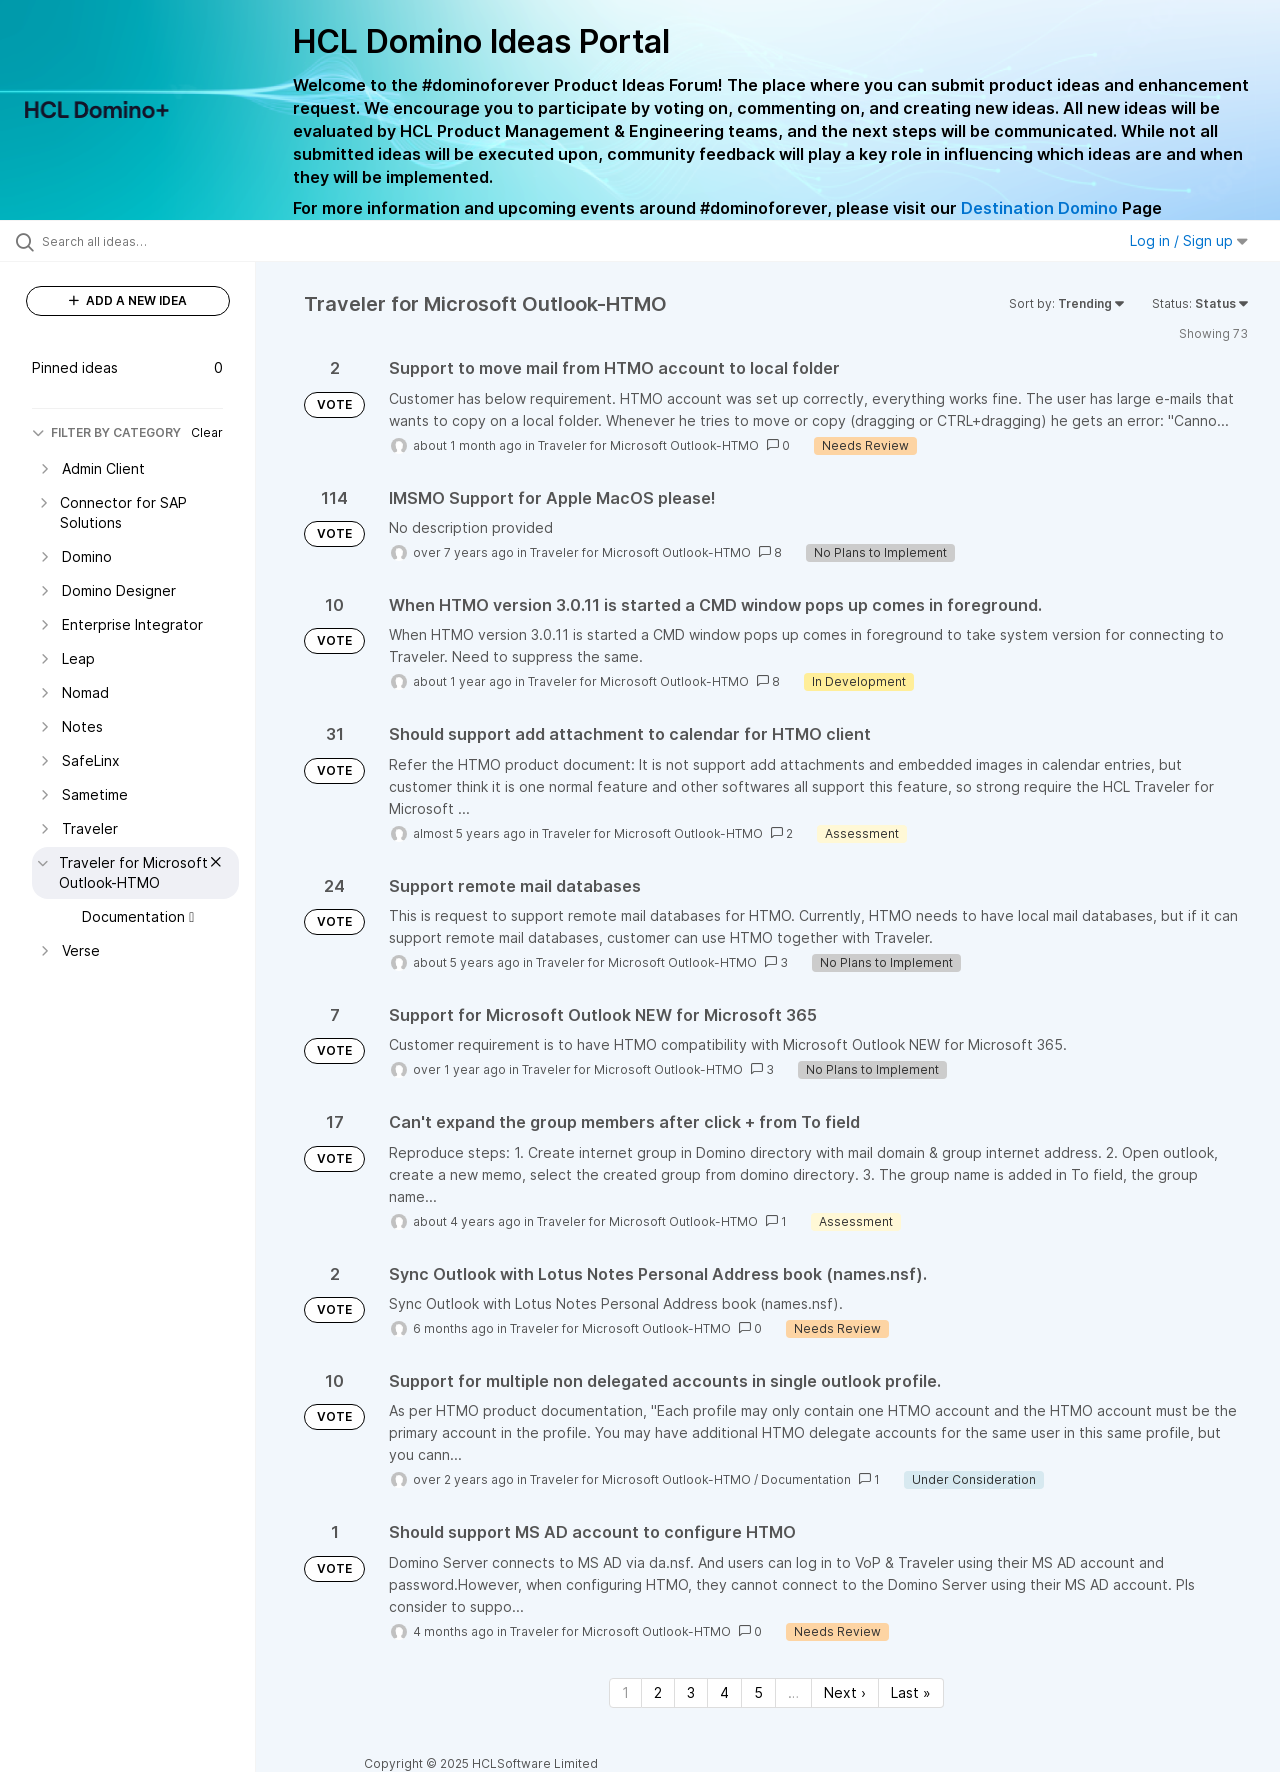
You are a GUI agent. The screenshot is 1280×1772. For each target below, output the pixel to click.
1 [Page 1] (625, 1692)
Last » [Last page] (911, 1692)
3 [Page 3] (691, 1692)
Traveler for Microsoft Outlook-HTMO (648, 445)
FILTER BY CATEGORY (106, 432)
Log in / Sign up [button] (1189, 240)
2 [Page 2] (658, 1692)
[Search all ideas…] (153, 241)
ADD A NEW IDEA (128, 300)
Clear (207, 432)
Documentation (806, 1479)
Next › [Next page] (845, 1692)
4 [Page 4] (724, 1692)
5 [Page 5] (758, 1692)
